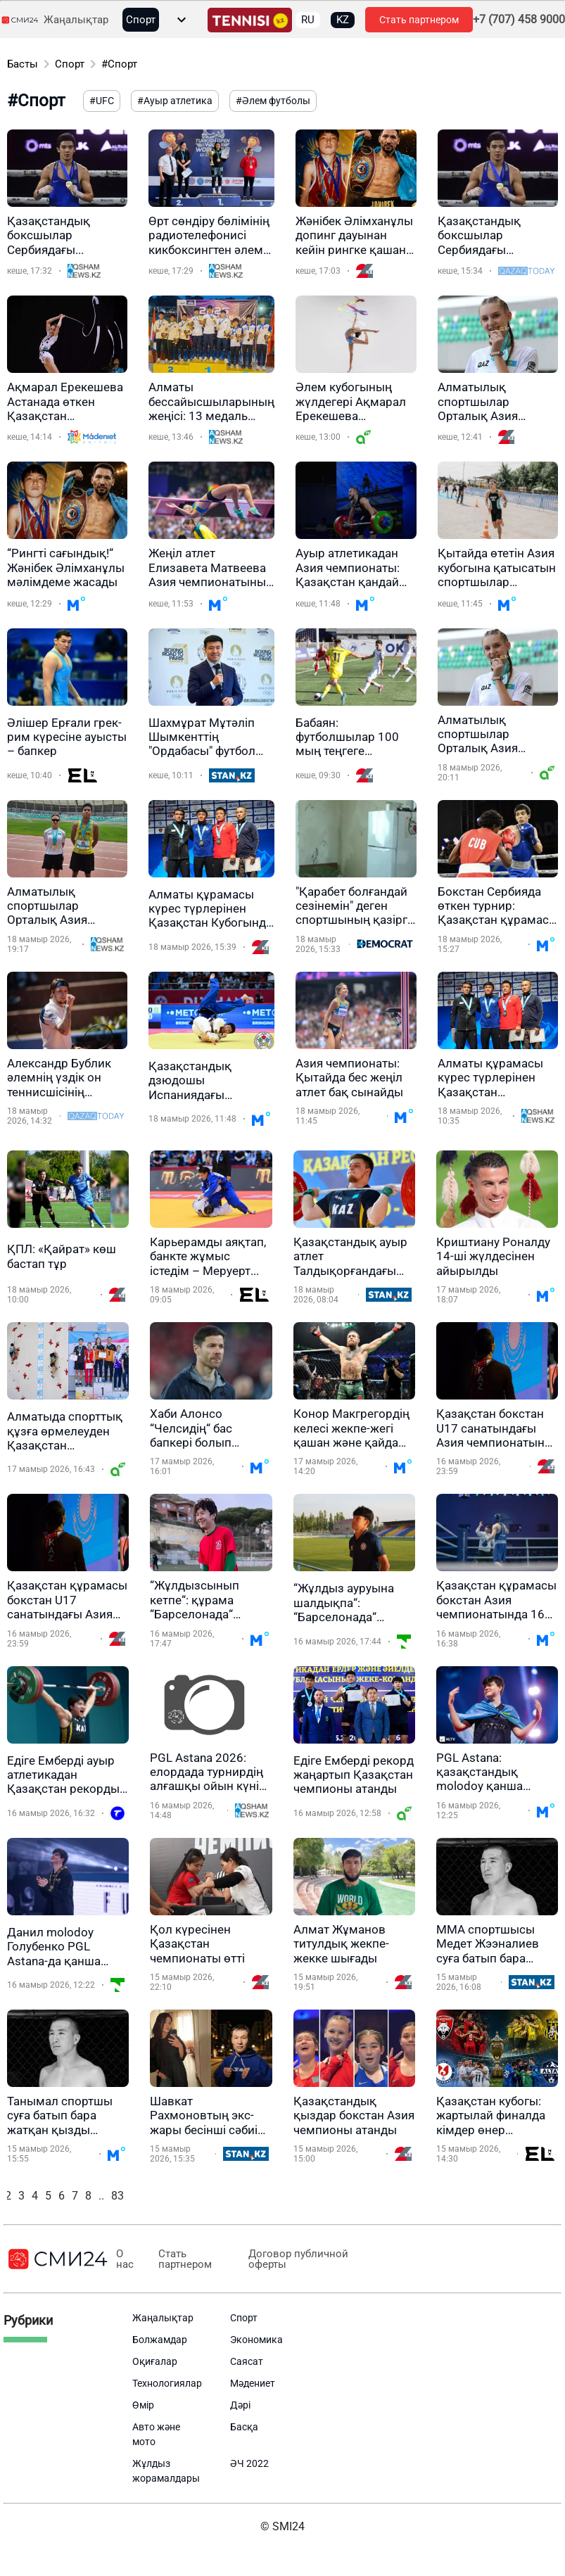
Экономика (256, 2339)
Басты (22, 64)
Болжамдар (159, 2339)
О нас (125, 2259)
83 (117, 2195)
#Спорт (119, 64)
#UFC (101, 100)
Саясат (246, 2361)
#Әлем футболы (273, 100)
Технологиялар (167, 2383)
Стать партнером (419, 19)
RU (308, 19)
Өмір (143, 2405)
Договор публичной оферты (298, 2259)
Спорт (140, 20)
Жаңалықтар (76, 20)
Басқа (244, 2426)
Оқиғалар (154, 2361)
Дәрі (240, 2405)
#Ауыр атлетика (174, 100)
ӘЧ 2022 (249, 2463)
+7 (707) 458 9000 (519, 19)
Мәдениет (252, 2383)
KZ (342, 19)
